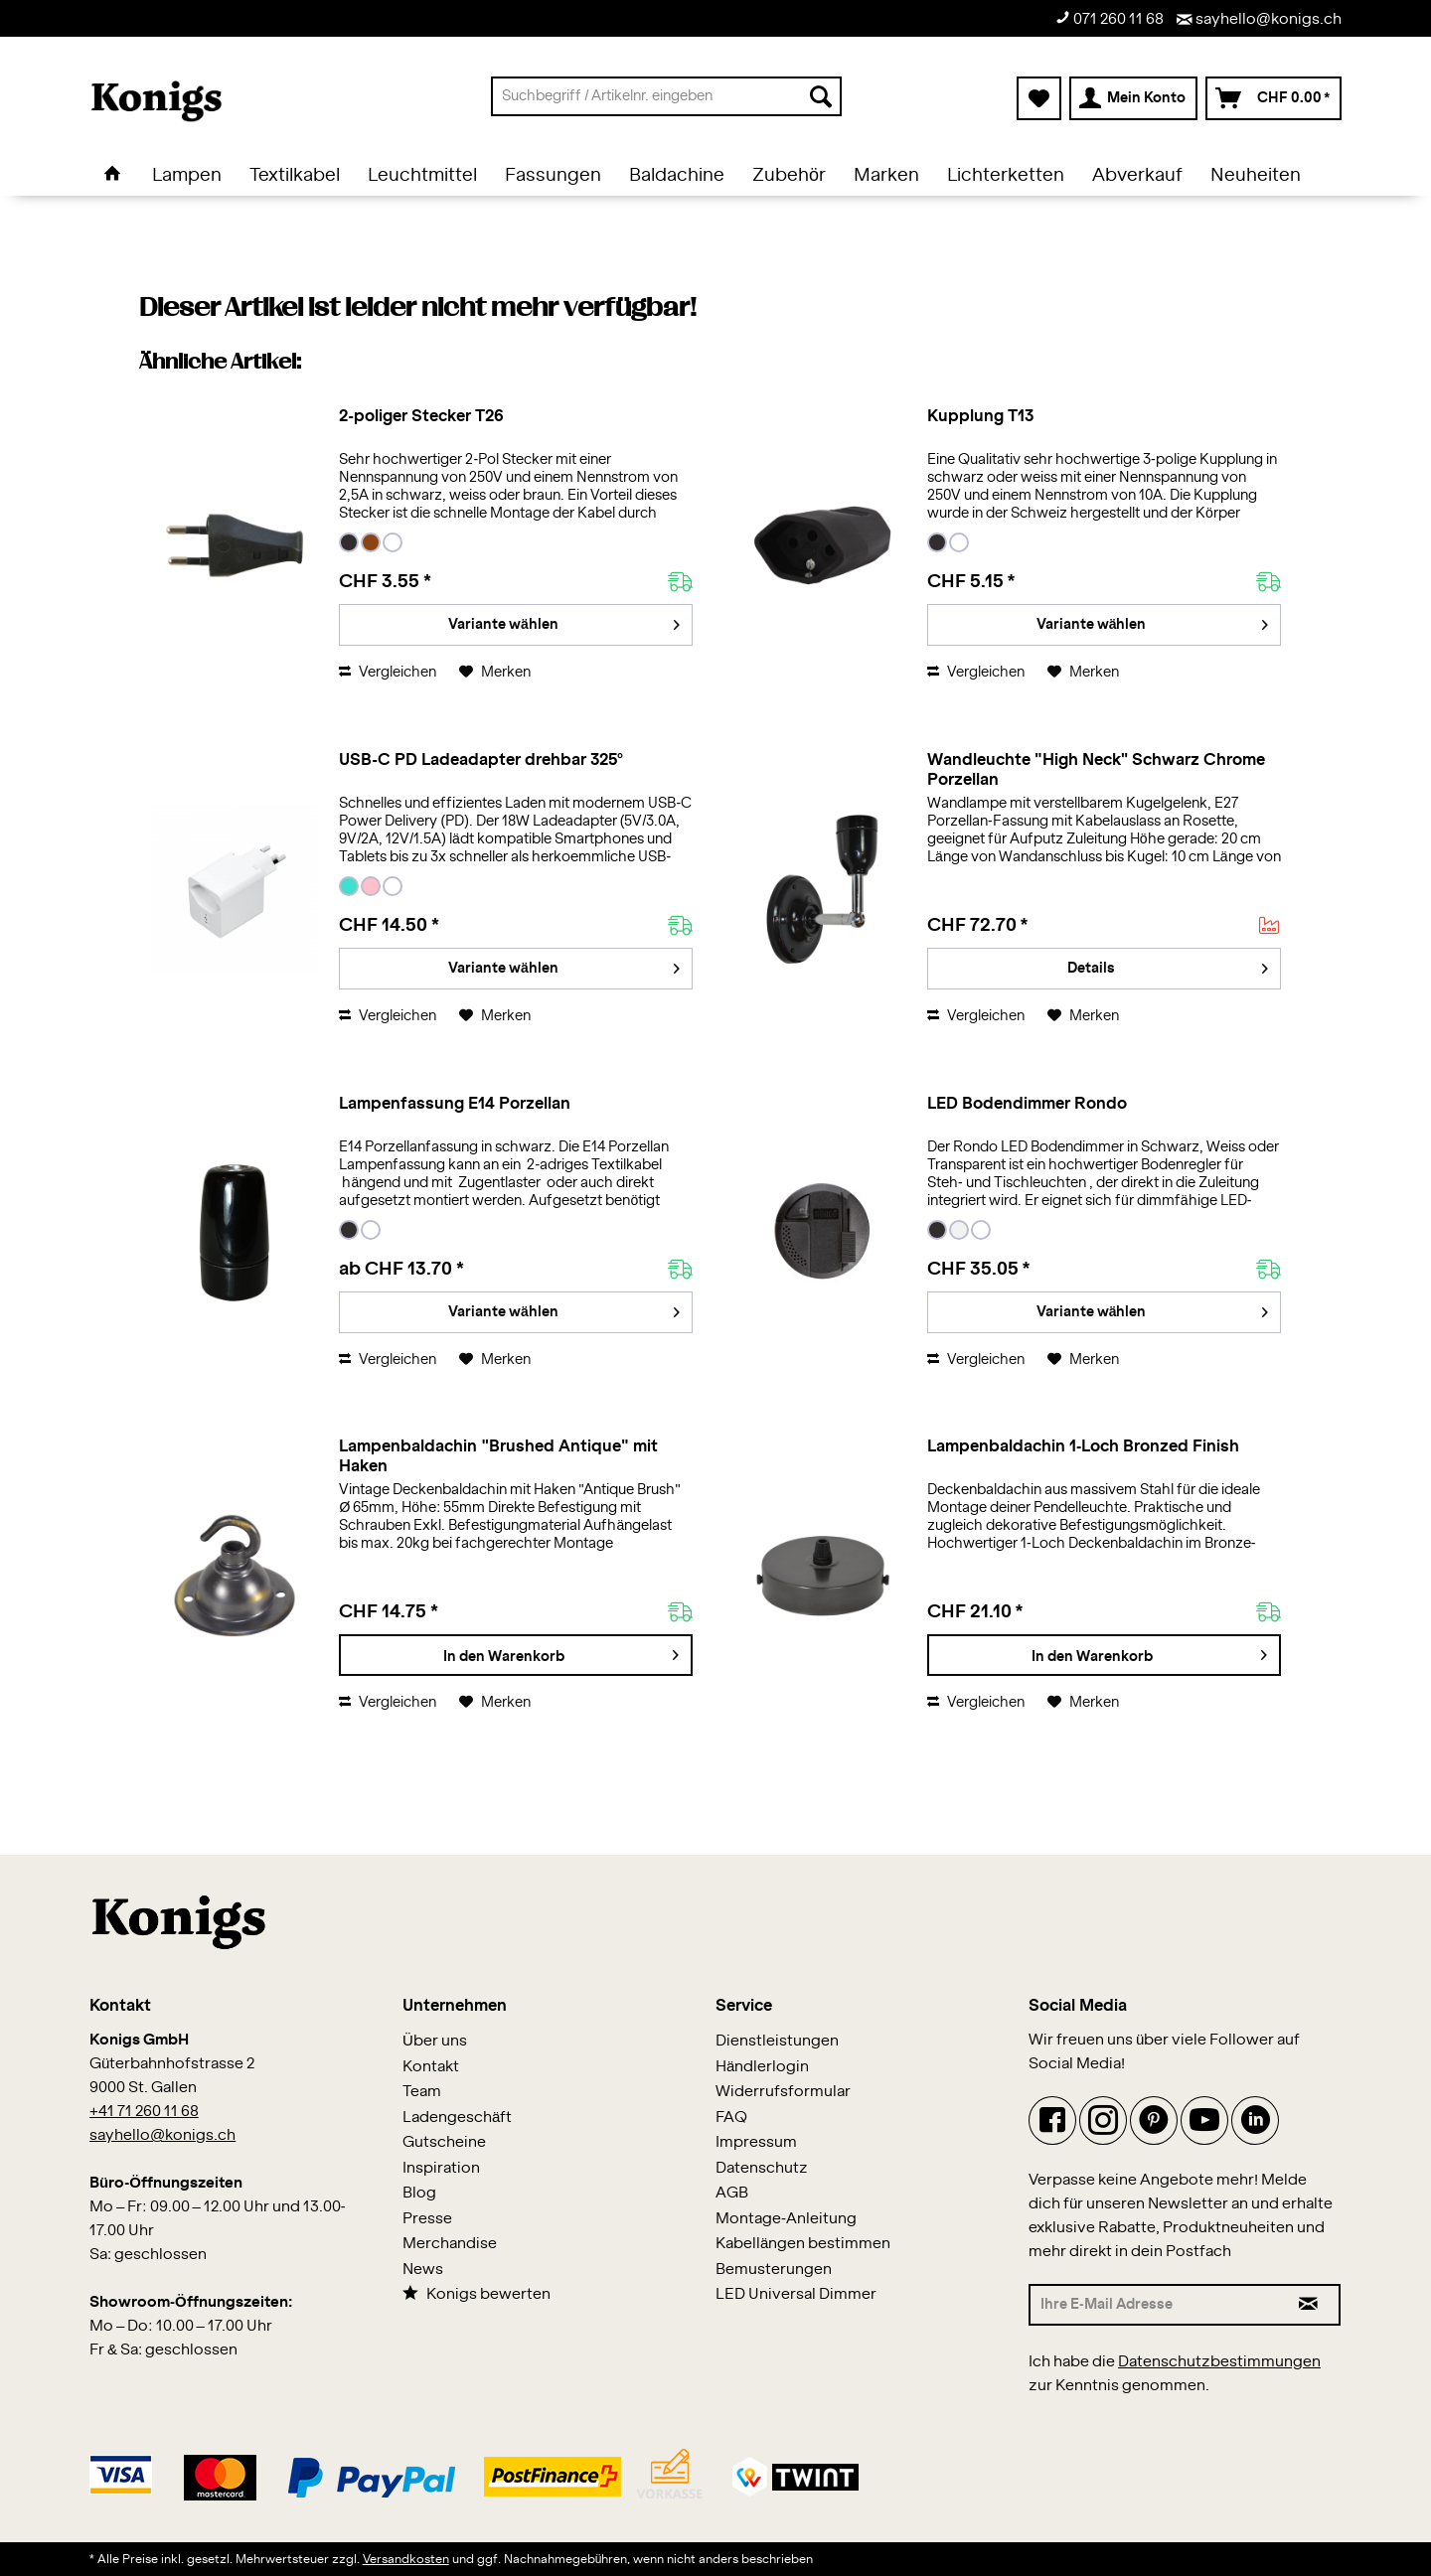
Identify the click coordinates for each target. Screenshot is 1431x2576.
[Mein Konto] (1133, 98)
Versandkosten (406, 2559)
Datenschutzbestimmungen (1219, 2361)
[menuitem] (666, 96)
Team (421, 2091)
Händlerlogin (762, 2066)
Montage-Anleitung (786, 2218)
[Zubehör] (789, 176)
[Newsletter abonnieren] (1309, 2305)
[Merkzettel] (1039, 98)
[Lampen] (187, 176)
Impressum (756, 2142)
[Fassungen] (553, 176)
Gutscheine (444, 2142)
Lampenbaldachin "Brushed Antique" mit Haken (498, 1456)
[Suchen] (821, 96)
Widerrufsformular (783, 2091)
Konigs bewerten (476, 2293)
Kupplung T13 (980, 416)
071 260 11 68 (1109, 18)
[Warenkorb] (1273, 98)
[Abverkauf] (1137, 176)
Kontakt (430, 2066)
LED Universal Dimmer (796, 2294)
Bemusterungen (774, 2269)
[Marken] (886, 176)
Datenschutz (762, 2168)
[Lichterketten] (1005, 176)
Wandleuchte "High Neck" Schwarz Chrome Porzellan (1096, 770)
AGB (732, 2193)
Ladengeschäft (457, 2117)
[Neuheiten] (1255, 176)
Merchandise (449, 2243)
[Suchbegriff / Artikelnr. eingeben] (666, 96)
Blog (419, 2193)
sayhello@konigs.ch (1259, 19)
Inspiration (441, 2168)
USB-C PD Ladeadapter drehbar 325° (481, 760)
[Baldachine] (676, 176)
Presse (427, 2218)
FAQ (731, 2117)
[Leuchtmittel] (422, 176)
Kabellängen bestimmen (803, 2243)
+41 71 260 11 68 (144, 2111)
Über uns (434, 2041)
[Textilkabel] (295, 176)
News (422, 2269)
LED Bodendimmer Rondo (1027, 1104)
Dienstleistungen (777, 2041)
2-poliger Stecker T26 (421, 416)
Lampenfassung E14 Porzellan (454, 1104)
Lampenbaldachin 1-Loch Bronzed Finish (1083, 1446)
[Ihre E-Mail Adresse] (1154, 2305)
